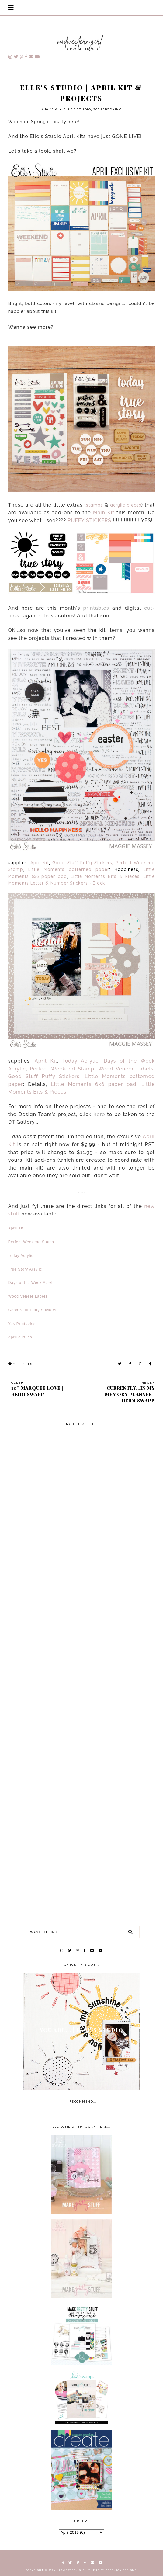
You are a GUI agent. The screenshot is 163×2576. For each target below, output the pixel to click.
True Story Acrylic (25, 1269)
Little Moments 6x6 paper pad (93, 1084)
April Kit (39, 862)
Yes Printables (22, 1324)
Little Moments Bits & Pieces (105, 876)
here (99, 1114)
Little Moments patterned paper (68, 869)
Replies (20, 1364)
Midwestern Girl (71, 2569)
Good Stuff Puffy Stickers (82, 862)
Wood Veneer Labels (126, 1069)
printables (96, 608)
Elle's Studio (77, 109)
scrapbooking (107, 109)
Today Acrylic (80, 1061)
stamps (94, 505)
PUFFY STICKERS (89, 520)
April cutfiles (20, 1337)
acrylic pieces (125, 505)
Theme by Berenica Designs (112, 2569)
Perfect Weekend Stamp (62, 1069)
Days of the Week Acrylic (32, 1283)
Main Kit (103, 512)
